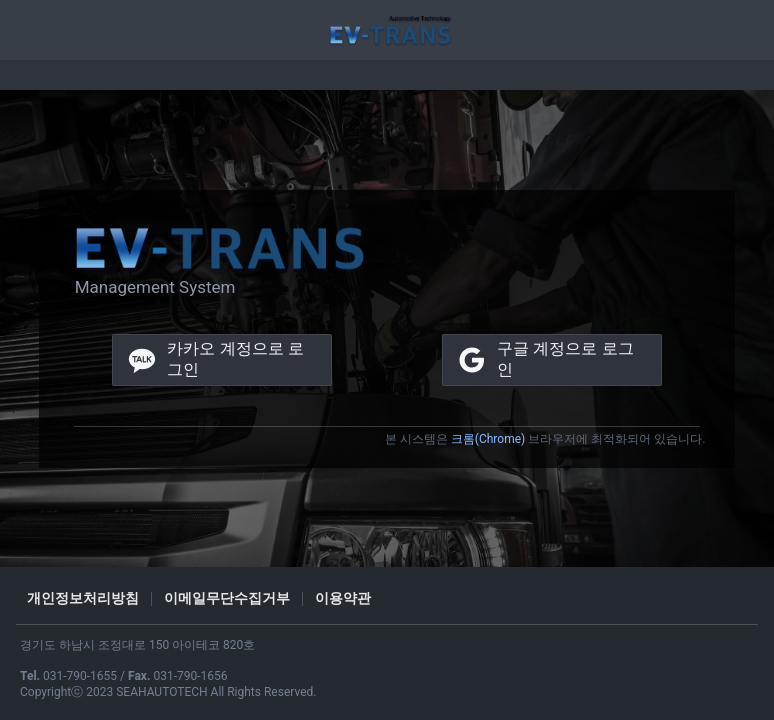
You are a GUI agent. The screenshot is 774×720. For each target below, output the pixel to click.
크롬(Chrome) (488, 439)
